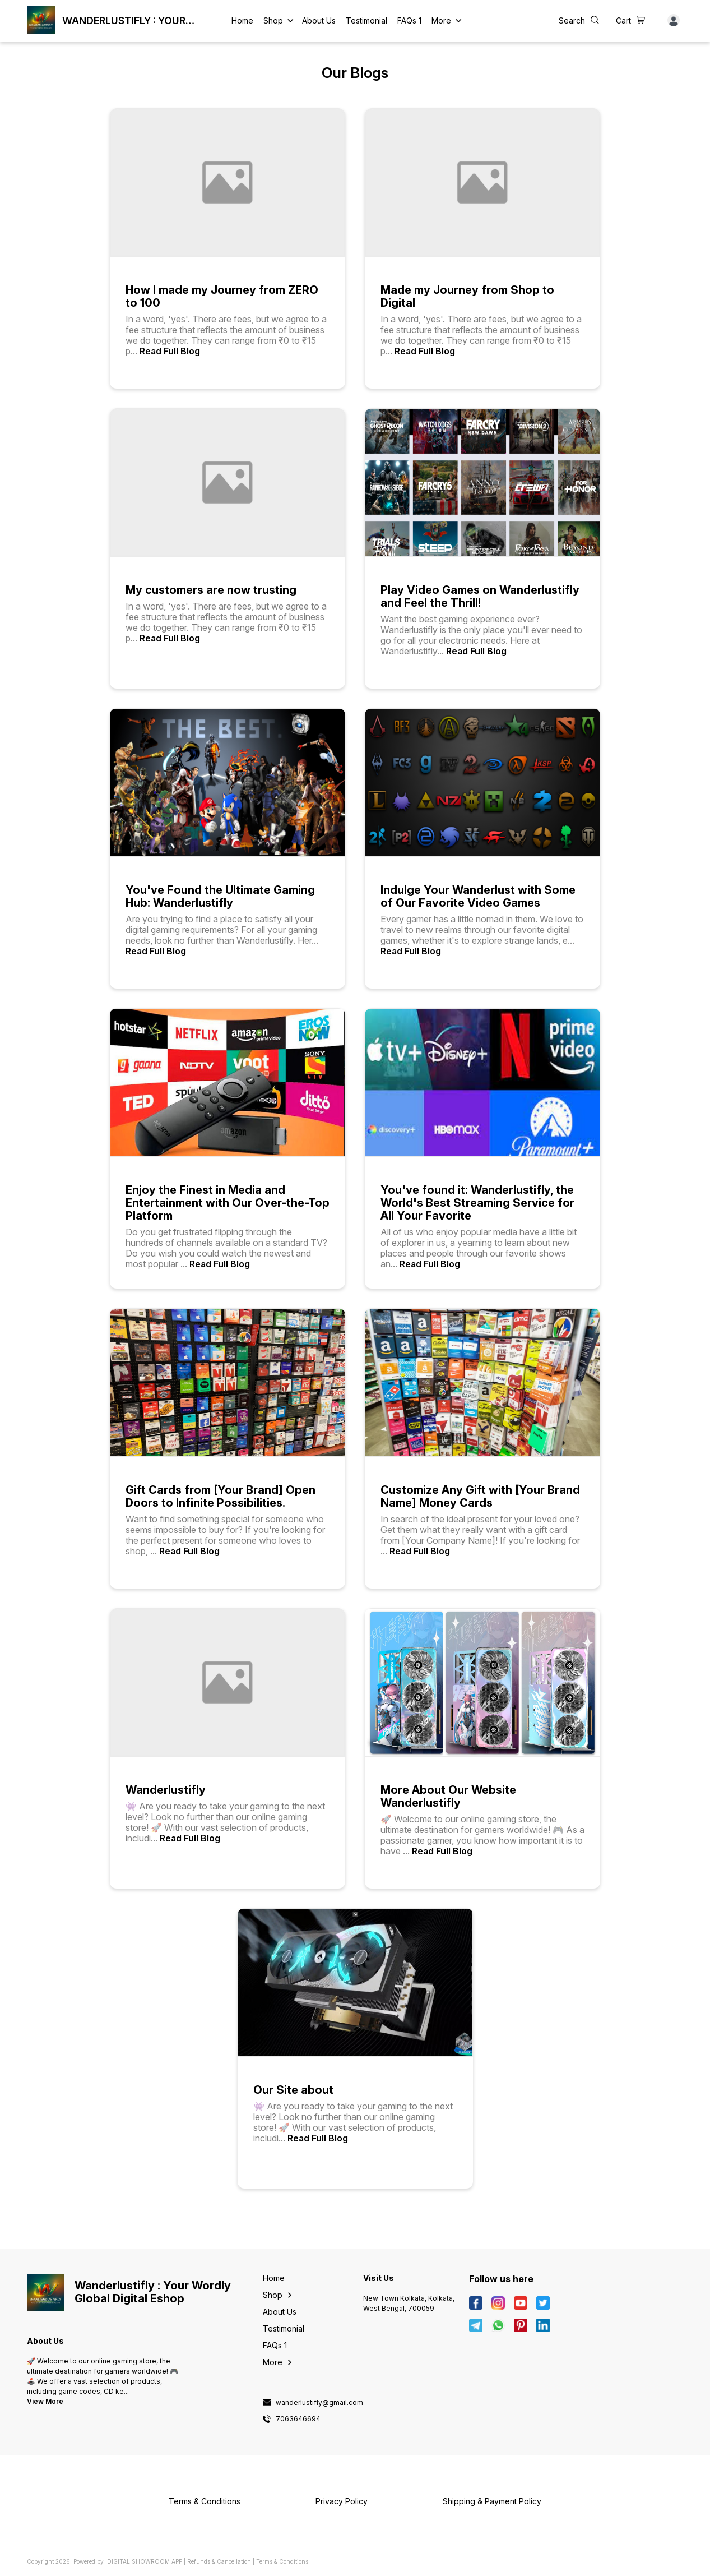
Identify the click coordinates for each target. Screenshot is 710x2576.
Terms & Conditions (282, 2561)
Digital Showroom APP (144, 2561)
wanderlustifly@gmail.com (319, 2403)
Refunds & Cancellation (219, 2561)
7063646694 (298, 2419)
